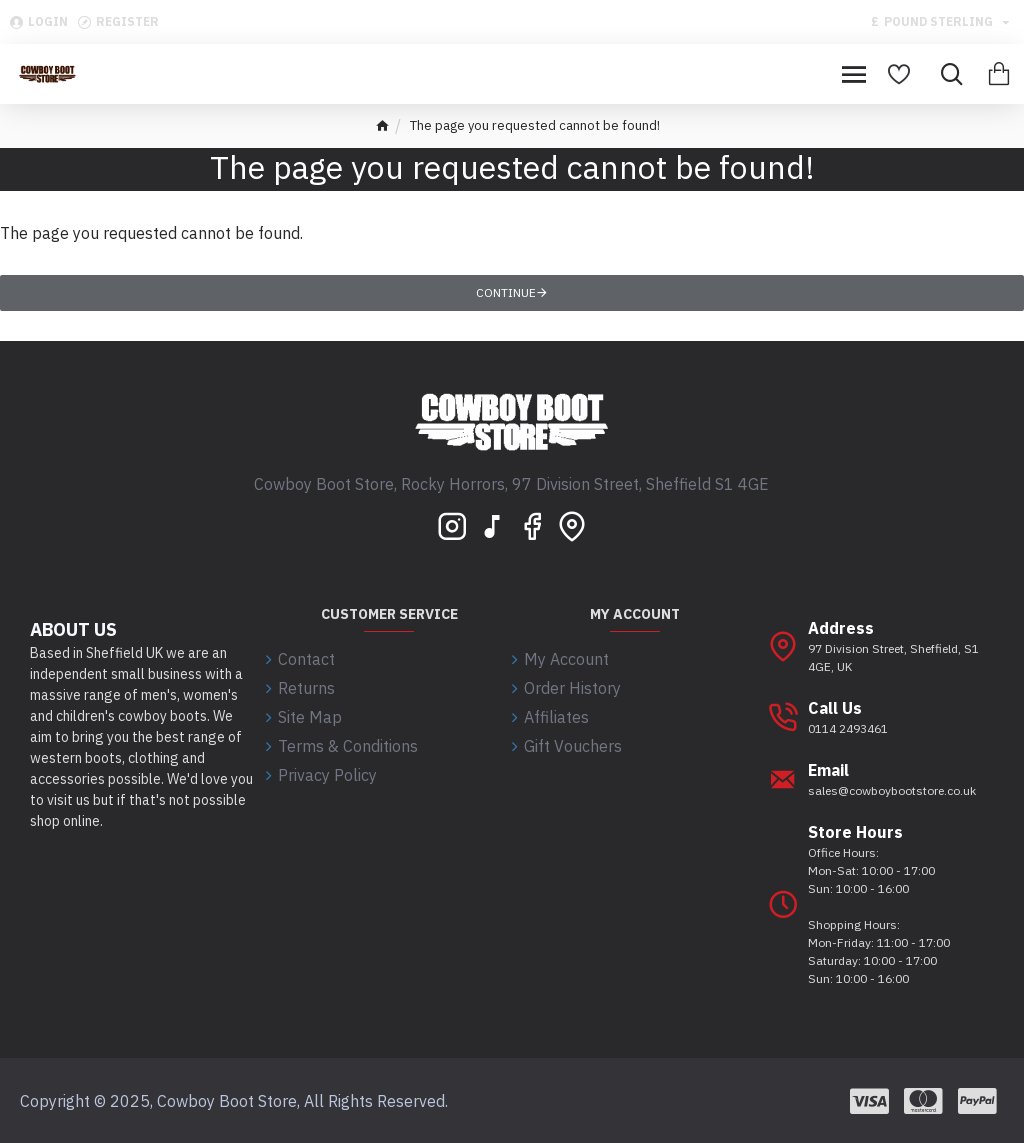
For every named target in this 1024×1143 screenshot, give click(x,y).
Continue (506, 292)
